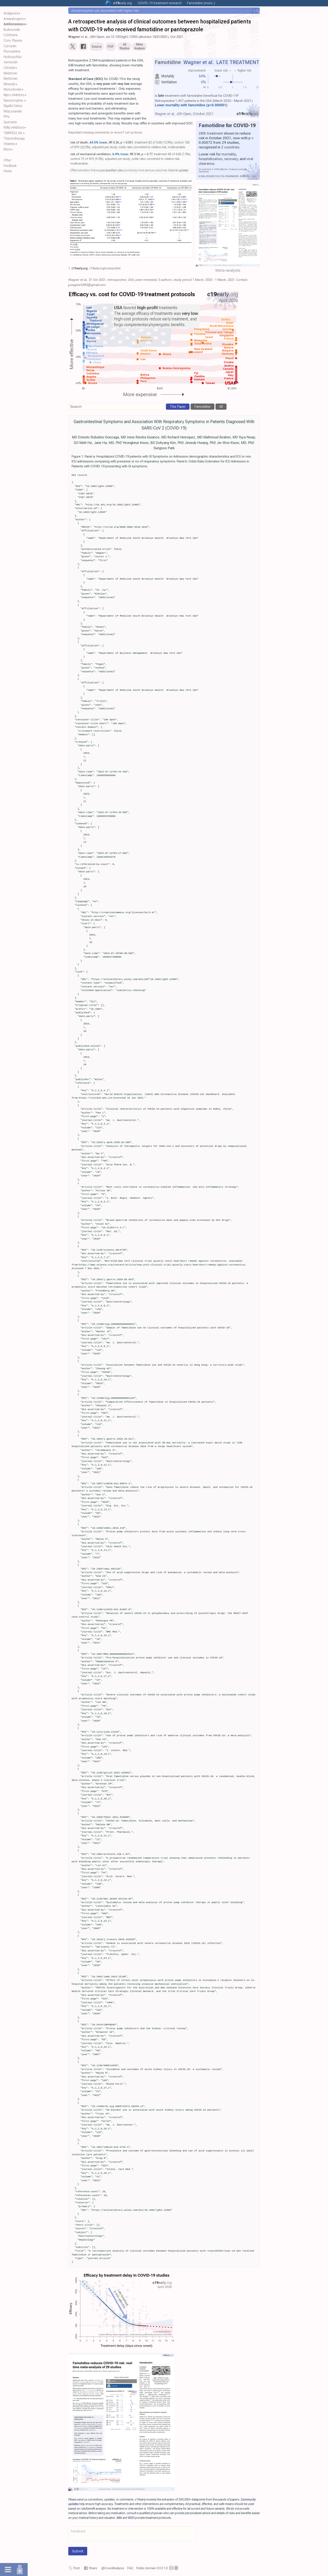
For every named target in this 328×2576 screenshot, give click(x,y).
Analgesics (11, 13)
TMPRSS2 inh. (13, 133)
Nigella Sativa (13, 106)
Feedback (10, 166)
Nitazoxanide (13, 111)
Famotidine (212, 126)
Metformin (11, 79)
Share (93, 2569)
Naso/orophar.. (14, 100)
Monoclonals (12, 89)
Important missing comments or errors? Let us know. (105, 133)
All (221, 407)
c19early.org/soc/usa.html (104, 269)
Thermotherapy (14, 138)
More (7, 149)
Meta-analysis (227, 271)
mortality (229, 155)
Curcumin (10, 46)
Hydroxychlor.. (13, 57)
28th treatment (211, 134)
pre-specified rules (112, 171)
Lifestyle (9, 68)
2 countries (230, 148)
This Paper (178, 407)
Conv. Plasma (13, 40)
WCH (131, 2518)
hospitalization (210, 160)
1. (69, 269)
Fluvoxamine (12, 51)
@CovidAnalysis (112, 2569)
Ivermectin (11, 62)
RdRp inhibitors (14, 127)
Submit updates (178, 171)
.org (122, 3)
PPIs (7, 117)
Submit (77, 2552)
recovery (231, 160)
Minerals (9, 84)
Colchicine (11, 35)
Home (8, 171)
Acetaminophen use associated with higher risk (104, 11)
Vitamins (9, 144)
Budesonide (12, 30)
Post (76, 2569)
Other (7, 160)
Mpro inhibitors (14, 95)
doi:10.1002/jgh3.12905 (122, 37)
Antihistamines (14, 24)
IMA (119, 2518)
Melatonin (10, 73)
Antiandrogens (14, 19)
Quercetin (10, 122)
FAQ (130, 2569)
